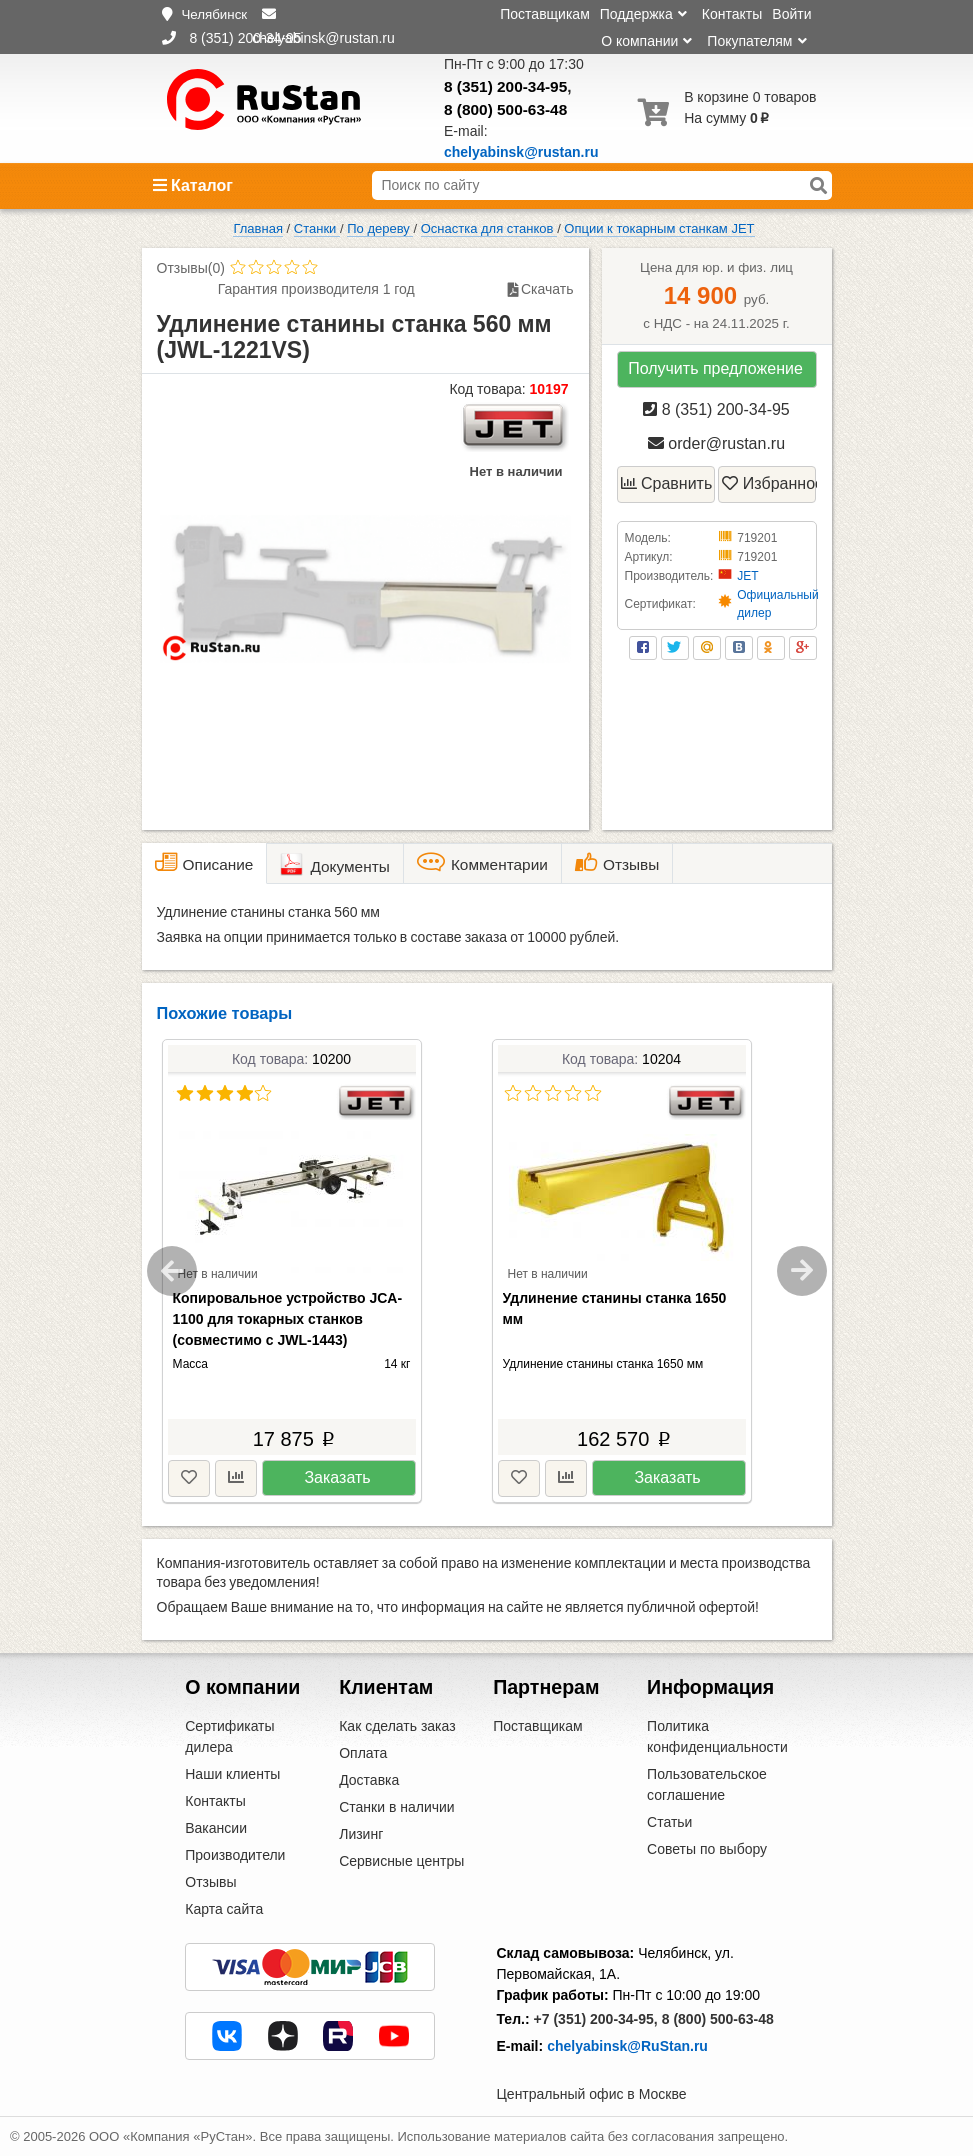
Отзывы (210, 1882)
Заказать (337, 1477)
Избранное (769, 483)
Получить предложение (715, 368)
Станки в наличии (397, 1807)
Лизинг (361, 1834)
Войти (791, 14)
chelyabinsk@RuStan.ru (627, 2046)
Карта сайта (224, 1909)
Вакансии (216, 1828)
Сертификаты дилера (229, 1736)
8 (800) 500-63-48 (505, 109)
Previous (172, 1271)
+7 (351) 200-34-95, (596, 2019)
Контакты (732, 14)
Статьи (669, 1822)
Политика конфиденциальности (717, 1736)
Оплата (363, 1753)
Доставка (369, 1780)
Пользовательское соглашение (707, 1784)
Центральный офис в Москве (592, 2094)
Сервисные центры (401, 1861)
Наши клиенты (232, 1774)
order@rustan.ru (716, 443)
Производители (235, 1855)
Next (802, 1271)
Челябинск (214, 14)
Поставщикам (545, 14)
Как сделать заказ (397, 1726)
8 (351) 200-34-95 (505, 86)
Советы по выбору (707, 1849)
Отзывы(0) (191, 268)
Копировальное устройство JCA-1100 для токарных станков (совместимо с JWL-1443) (288, 1319)
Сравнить (667, 483)
